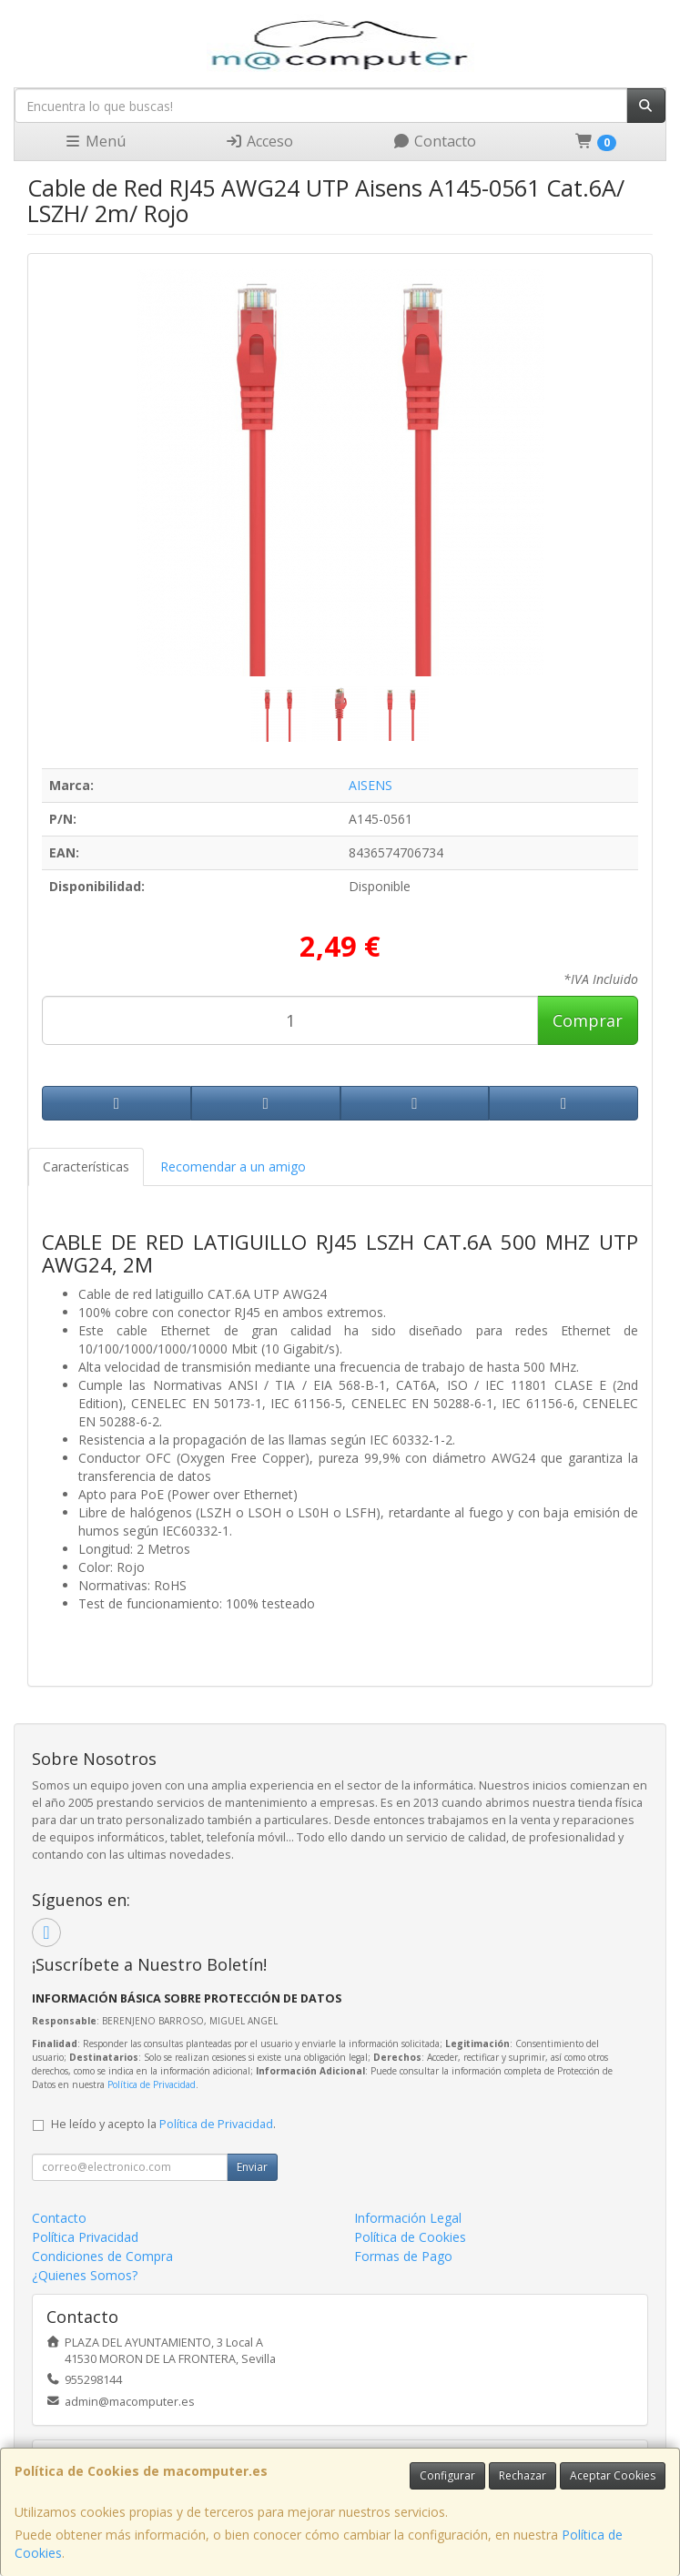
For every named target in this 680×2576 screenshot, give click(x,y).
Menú (95, 141)
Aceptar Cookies (612, 2475)
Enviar (252, 2167)
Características (86, 1166)
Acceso (259, 141)
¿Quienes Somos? (84, 2275)
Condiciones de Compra (102, 2256)
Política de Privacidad (151, 2084)
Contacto (434, 141)
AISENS (370, 785)
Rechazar (522, 2475)
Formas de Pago (403, 2256)
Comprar (588, 1020)
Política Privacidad (85, 2237)
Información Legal (408, 2217)
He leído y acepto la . (163, 2124)
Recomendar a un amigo (233, 1166)
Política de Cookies (410, 2237)
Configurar (447, 2475)
